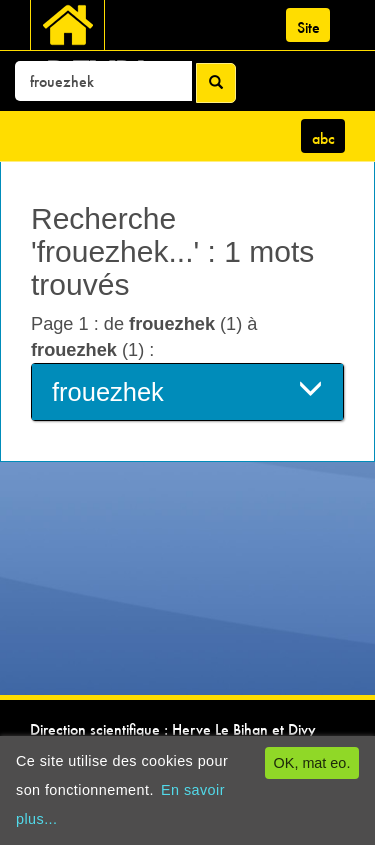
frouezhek (187, 390)
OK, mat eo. (312, 763)
